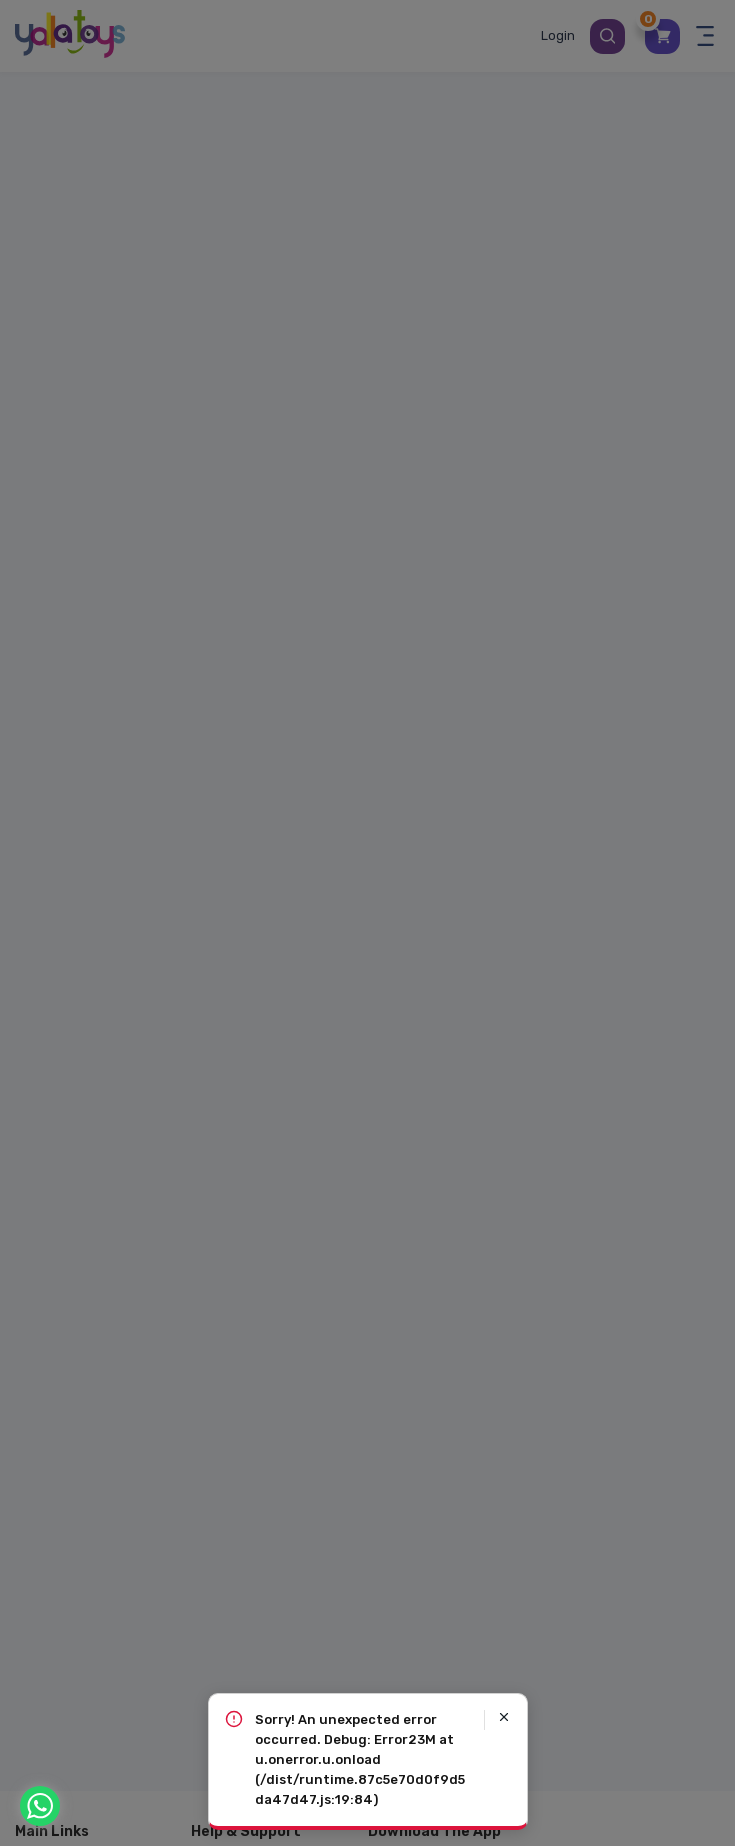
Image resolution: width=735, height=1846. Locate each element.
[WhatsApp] (40, 1806)
